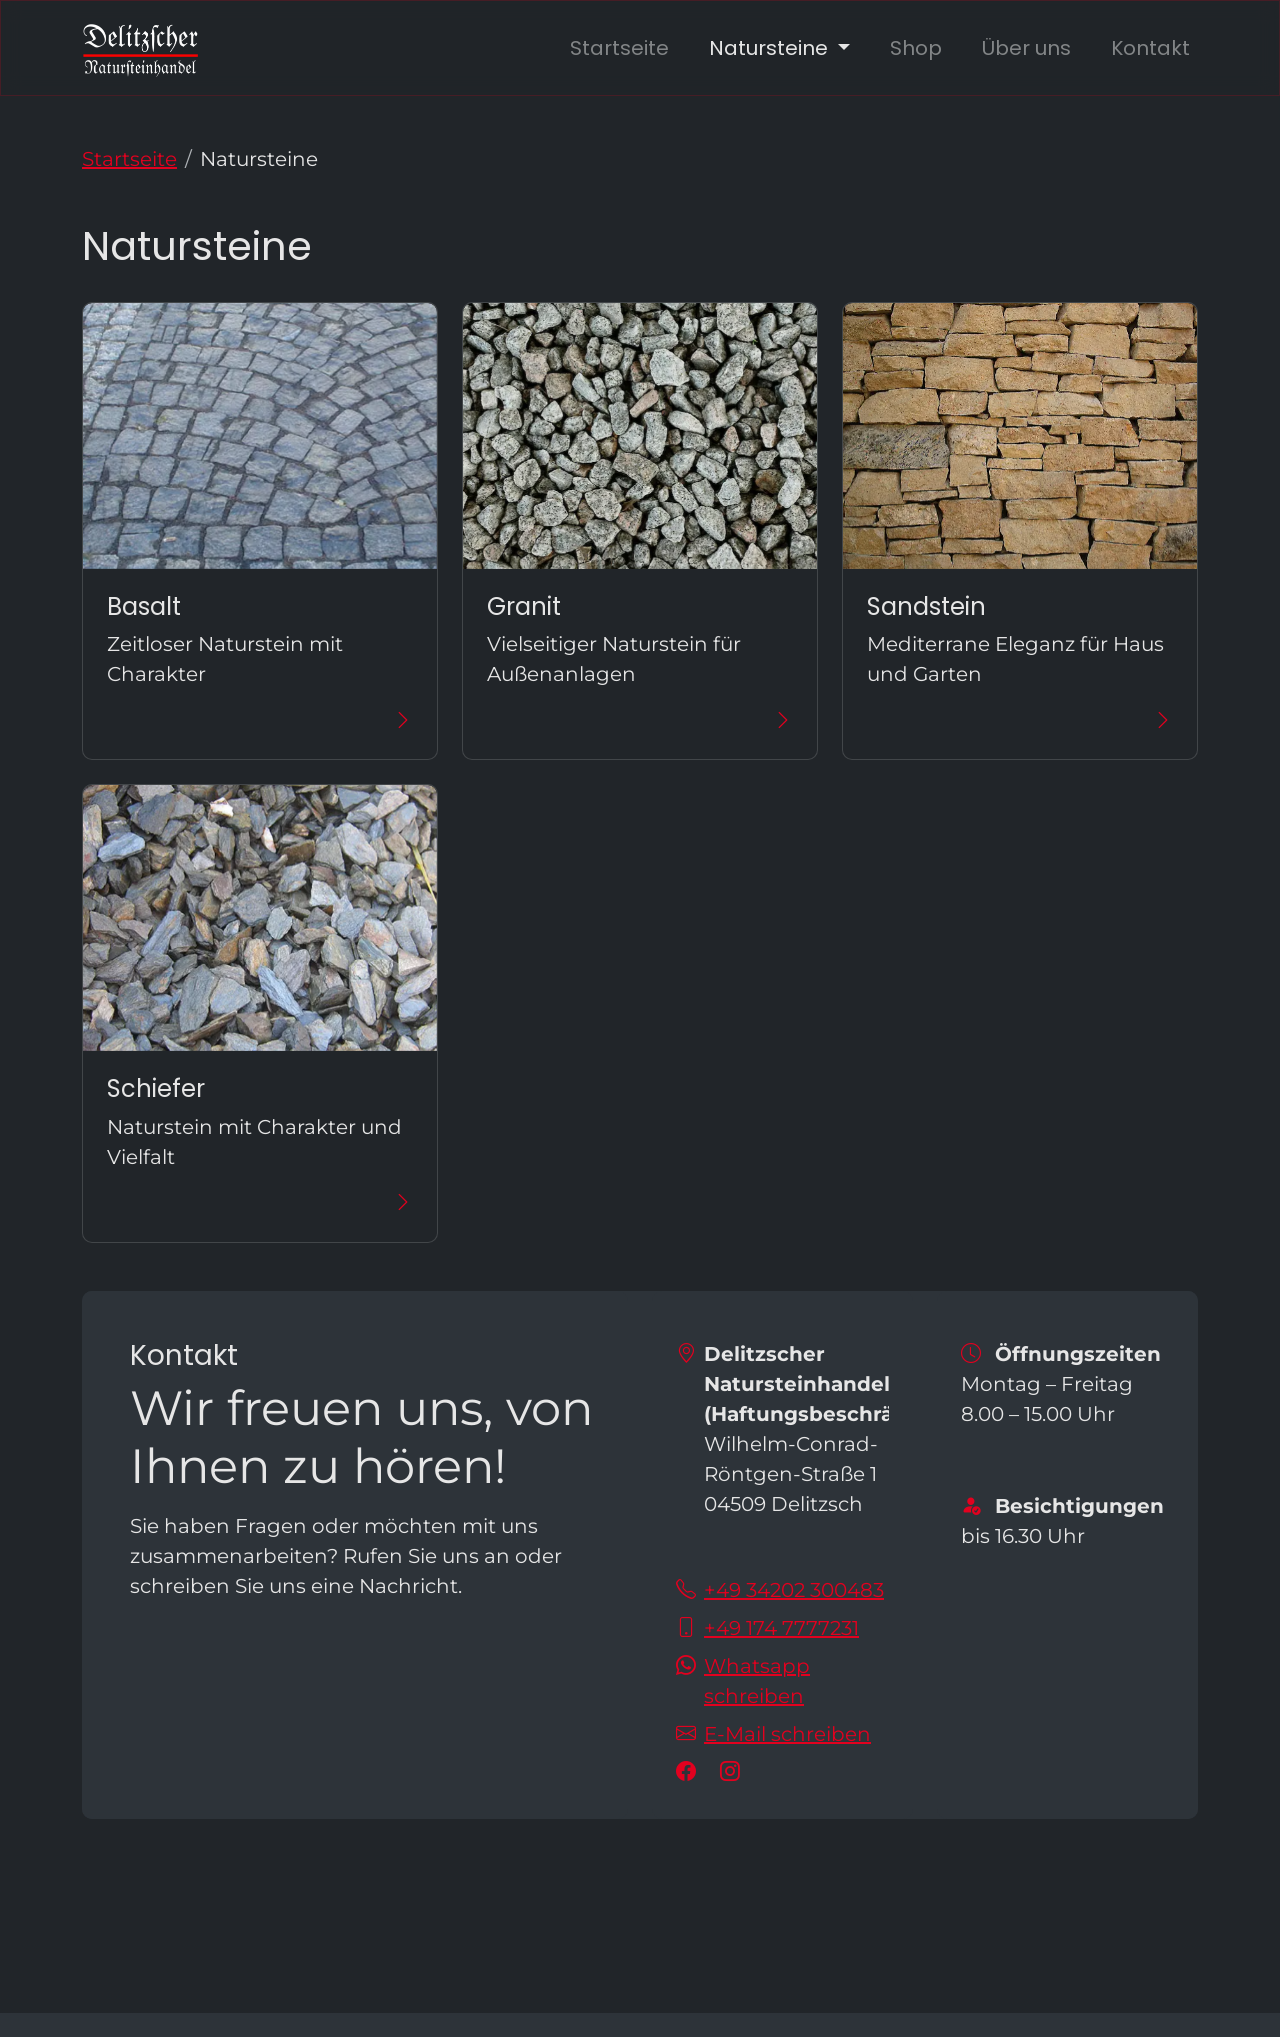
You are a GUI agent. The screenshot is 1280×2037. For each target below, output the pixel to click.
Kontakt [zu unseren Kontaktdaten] (1150, 48)
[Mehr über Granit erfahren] (640, 720)
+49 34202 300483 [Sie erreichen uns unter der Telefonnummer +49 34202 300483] (794, 1590)
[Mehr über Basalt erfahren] (260, 720)
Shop (916, 48)
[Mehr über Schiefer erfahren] (260, 1203)
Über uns (1026, 48)
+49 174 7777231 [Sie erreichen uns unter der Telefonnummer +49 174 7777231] (781, 1628)
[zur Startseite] (140, 48)
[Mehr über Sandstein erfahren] (1020, 720)
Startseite (619, 48)
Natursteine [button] (771, 48)
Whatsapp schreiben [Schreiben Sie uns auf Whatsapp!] (757, 1681)
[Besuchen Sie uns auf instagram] (734, 1772)
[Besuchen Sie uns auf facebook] (690, 1772)
